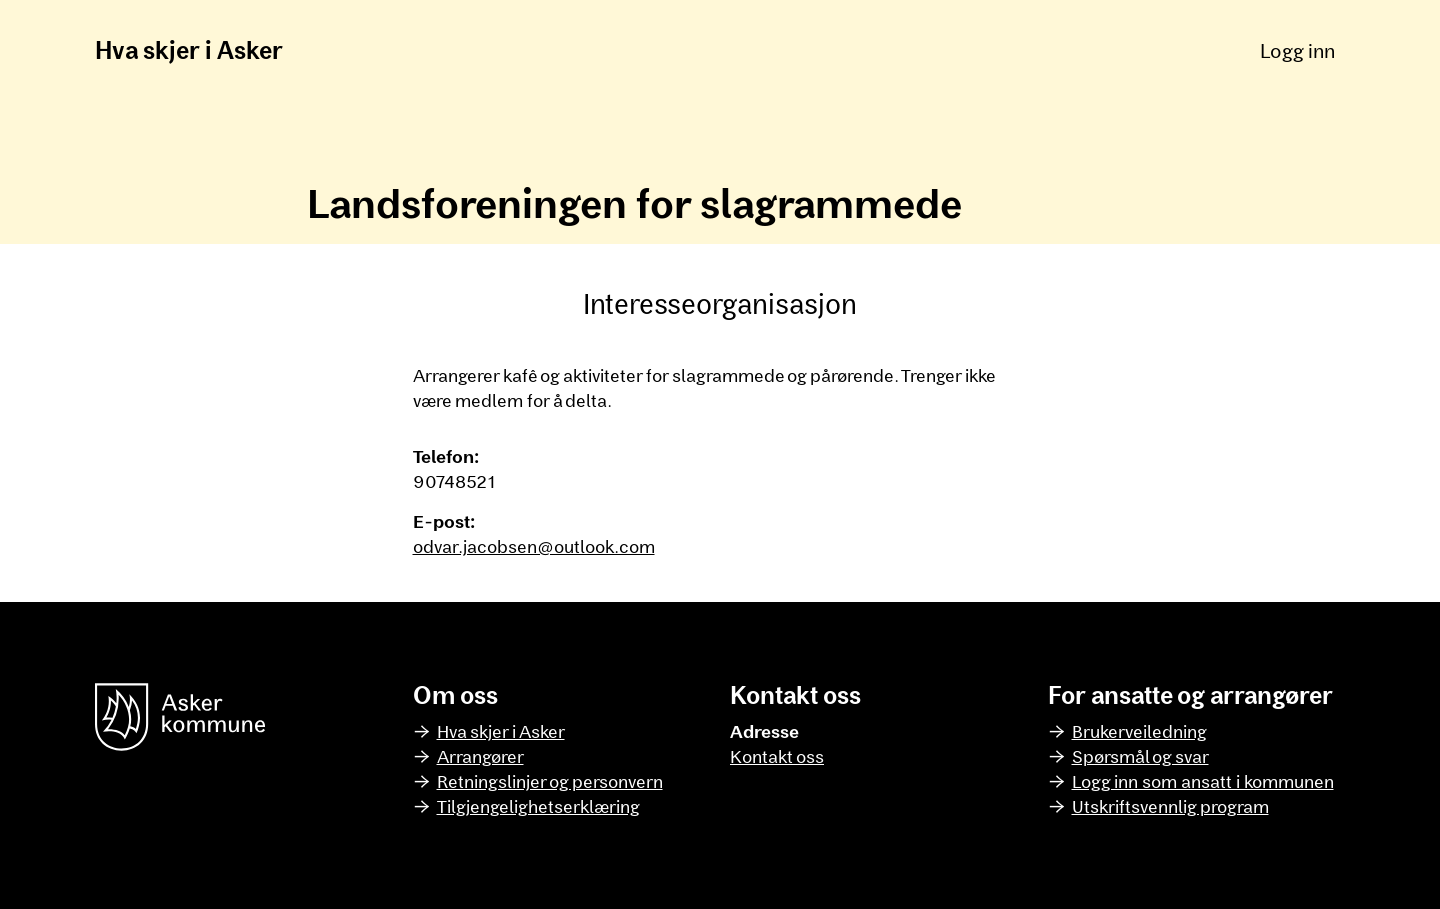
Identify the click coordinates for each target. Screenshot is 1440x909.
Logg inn (1297, 50)
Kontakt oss (777, 756)
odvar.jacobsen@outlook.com (534, 546)
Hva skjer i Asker (189, 49)
